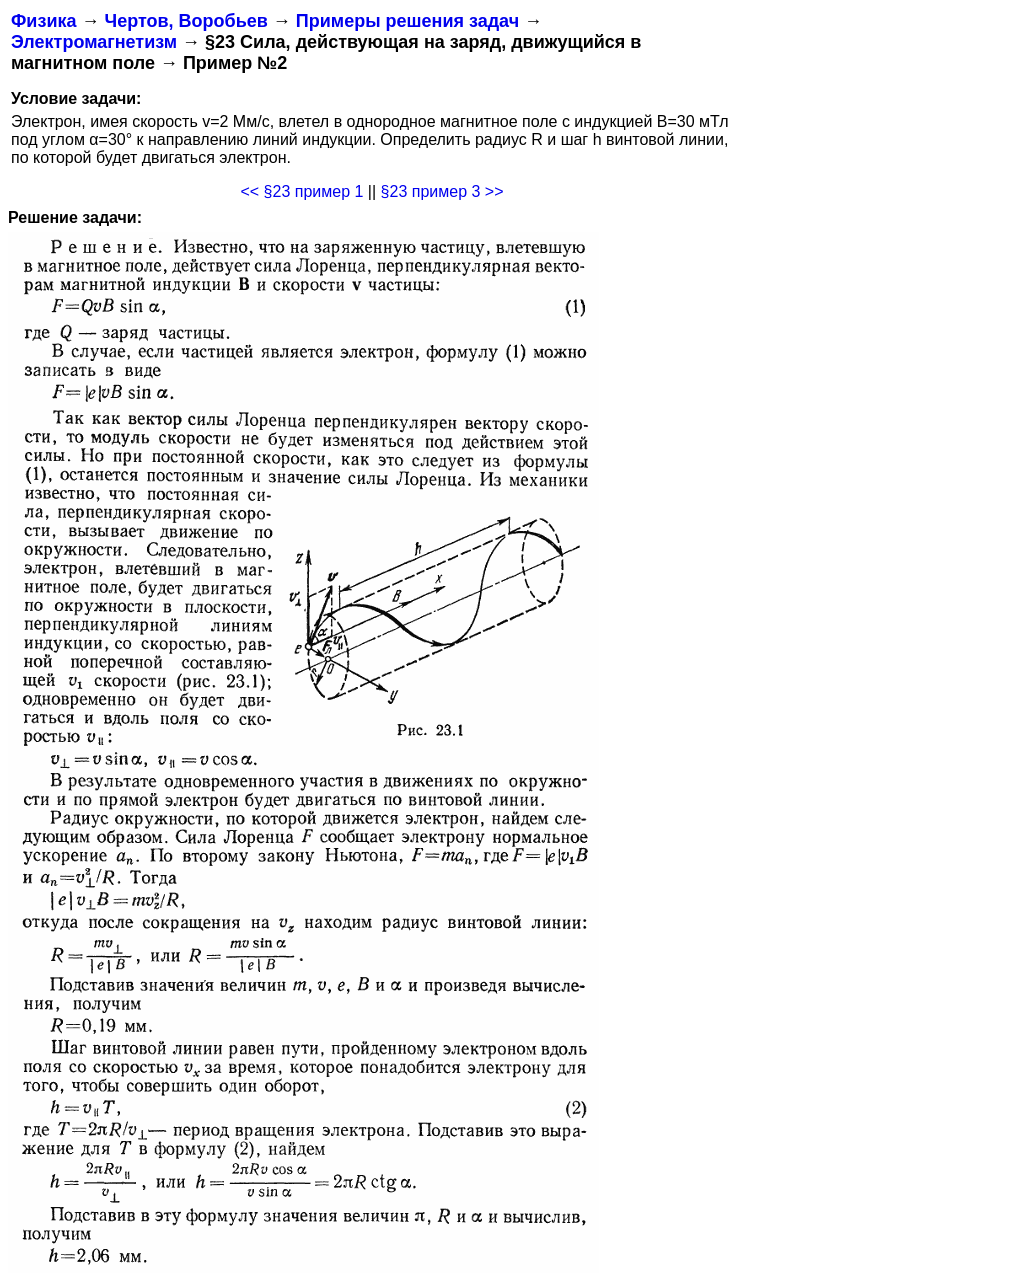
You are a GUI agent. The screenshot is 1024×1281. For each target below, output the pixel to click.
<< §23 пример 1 (301, 191)
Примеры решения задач (407, 21)
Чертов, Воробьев (185, 21)
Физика (43, 21)
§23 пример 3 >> (442, 191)
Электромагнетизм (94, 42)
